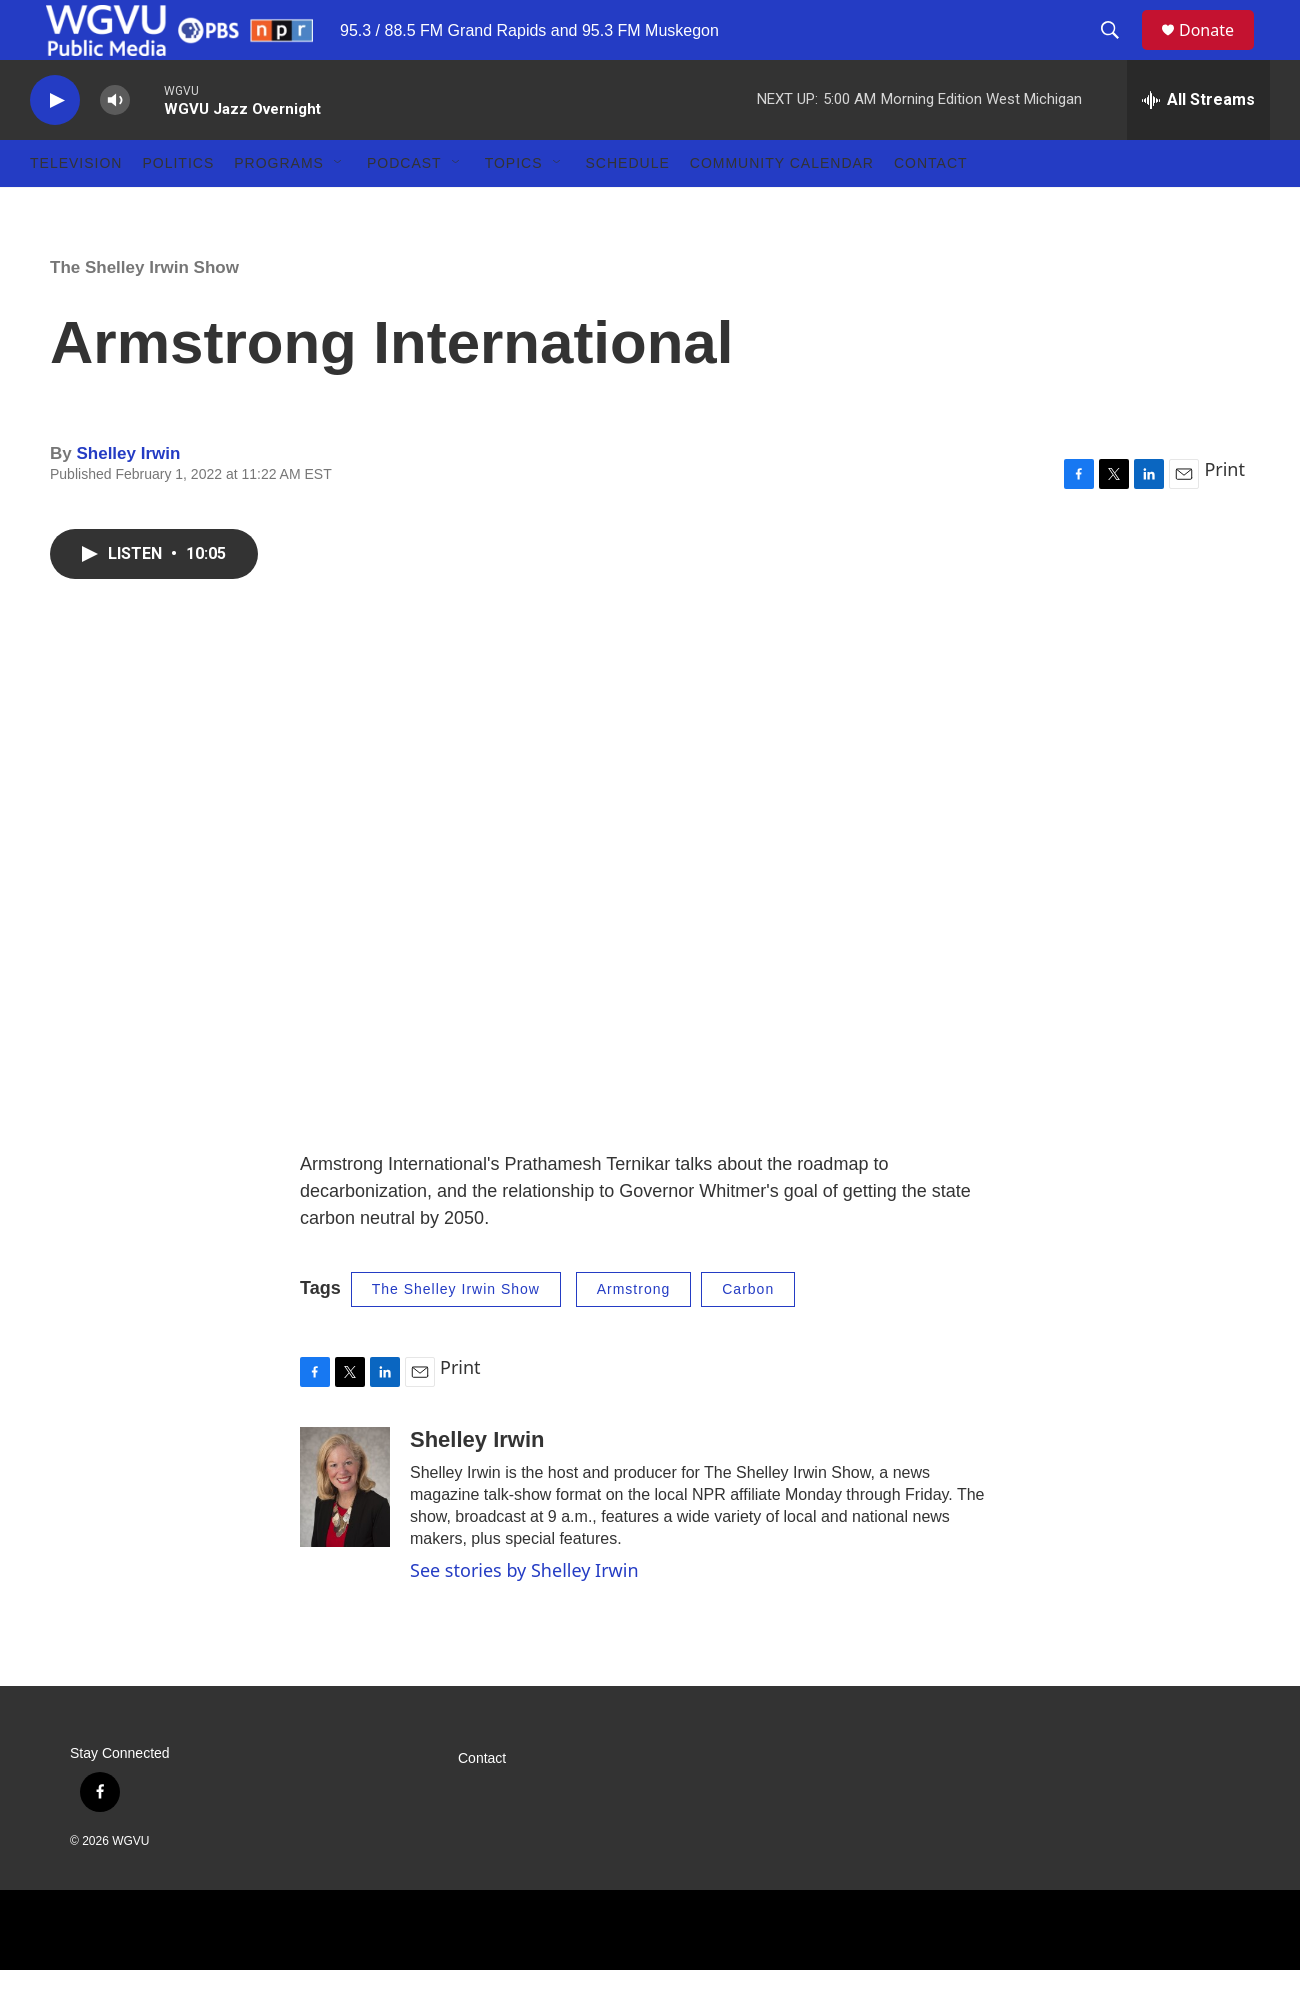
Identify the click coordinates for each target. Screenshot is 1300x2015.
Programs (279, 208)
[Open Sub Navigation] (339, 208)
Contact (931, 208)
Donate (1219, 52)
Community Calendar (782, 208)
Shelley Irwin (128, 498)
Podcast (404, 208)
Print (1224, 514)
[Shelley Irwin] (345, 1532)
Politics (178, 208)
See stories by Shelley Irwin (524, 1615)
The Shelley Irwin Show (144, 312)
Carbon (748, 1334)
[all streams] (1198, 145)
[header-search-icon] (1119, 53)
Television (76, 208)
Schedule (628, 208)
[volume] (115, 145)
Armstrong (634, 1334)
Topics (514, 208)
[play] (55, 145)
